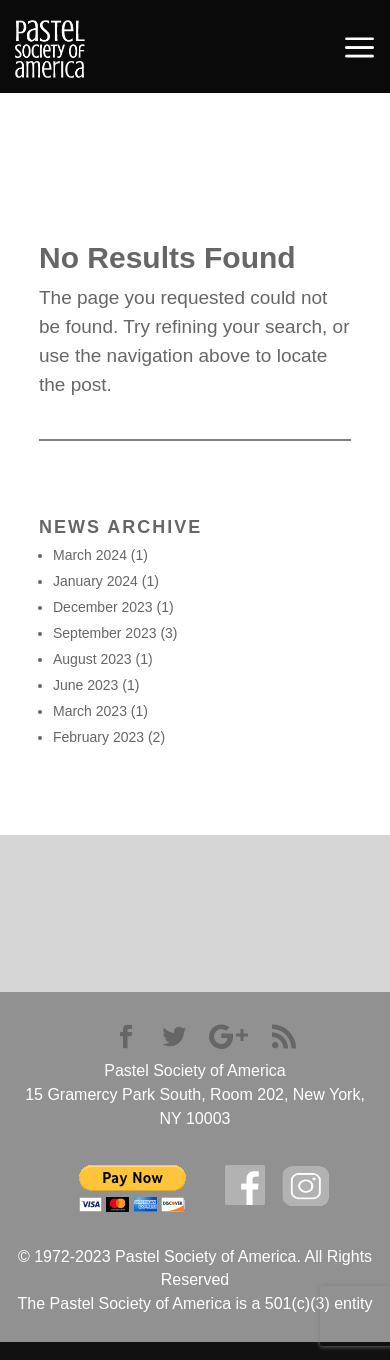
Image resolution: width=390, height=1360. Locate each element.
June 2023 (85, 685)
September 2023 (105, 633)
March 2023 (90, 711)
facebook (245, 1185)
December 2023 (103, 607)
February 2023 (98, 737)
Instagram (306, 1186)
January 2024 (95, 581)
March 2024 (90, 555)
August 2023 (92, 659)
